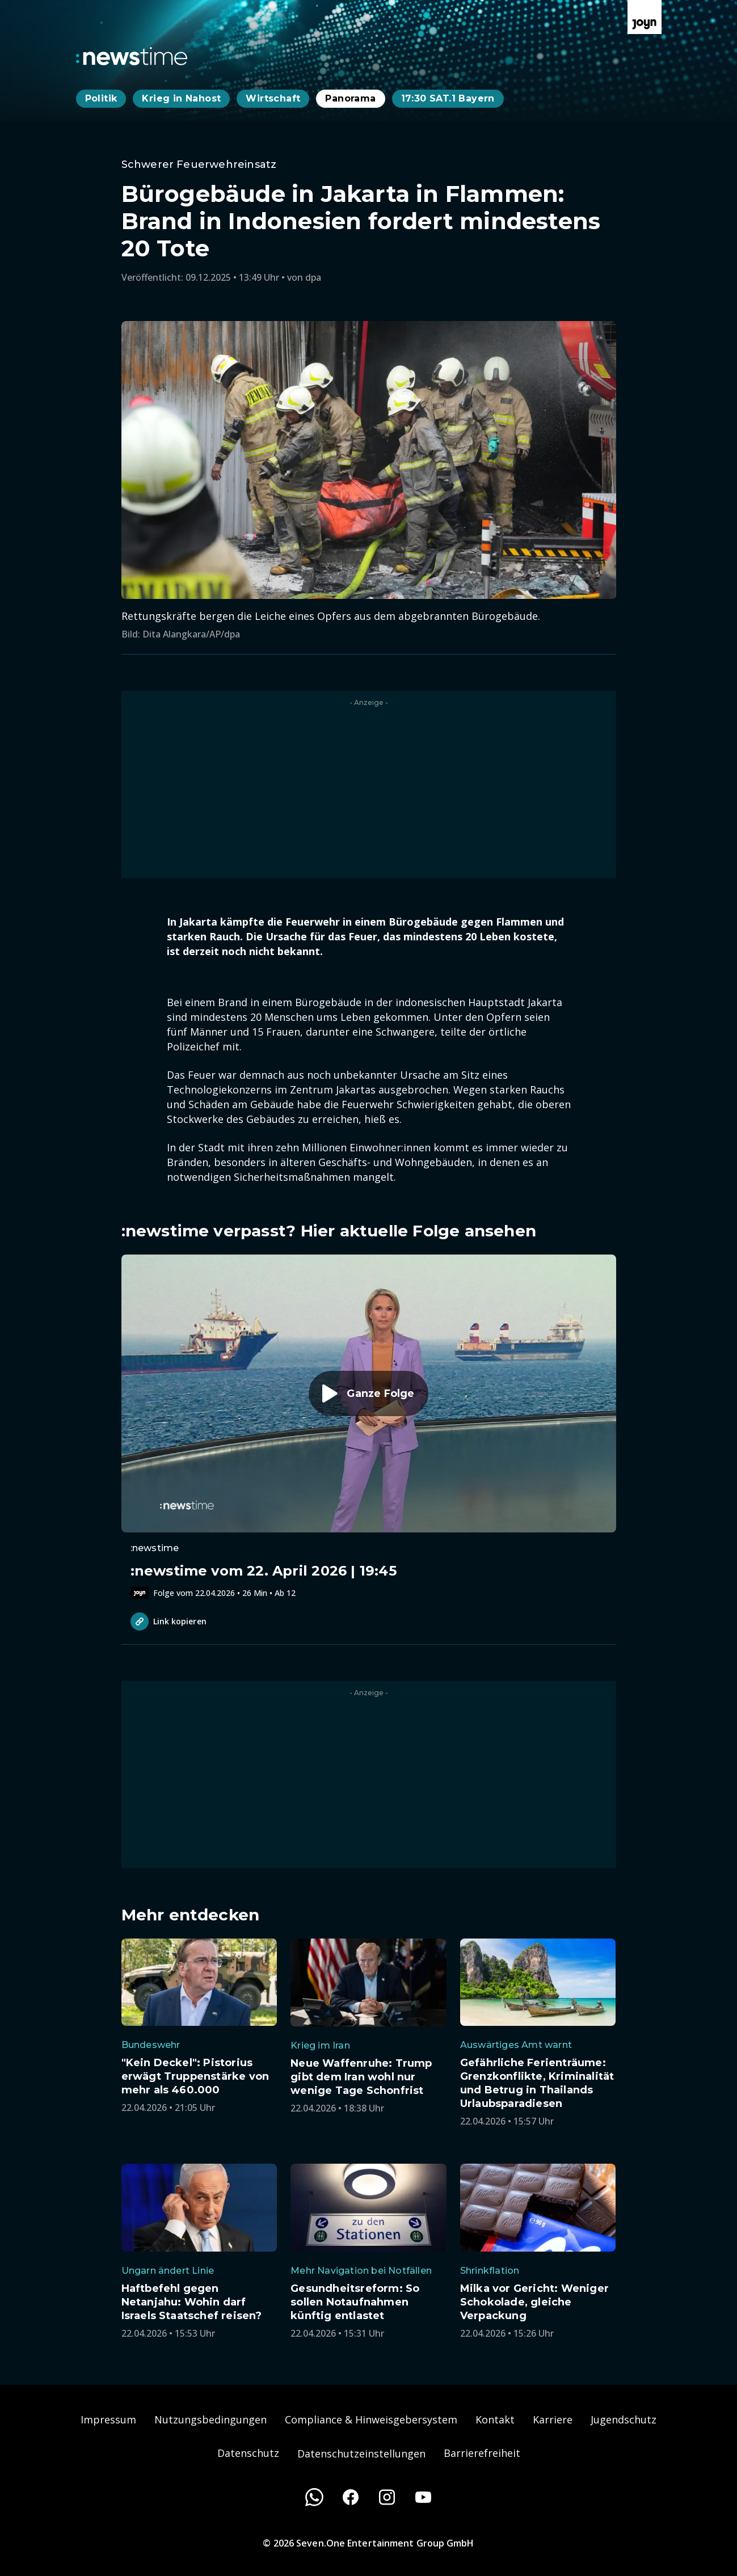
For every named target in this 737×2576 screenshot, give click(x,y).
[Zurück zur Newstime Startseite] (131, 56)
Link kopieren (168, 1621)
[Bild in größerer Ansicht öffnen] (368, 460)
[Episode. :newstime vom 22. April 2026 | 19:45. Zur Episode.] (368, 1427)
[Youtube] (423, 2497)
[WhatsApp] (314, 2497)
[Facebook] (351, 2497)
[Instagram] (387, 2497)
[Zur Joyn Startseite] (644, 17)
